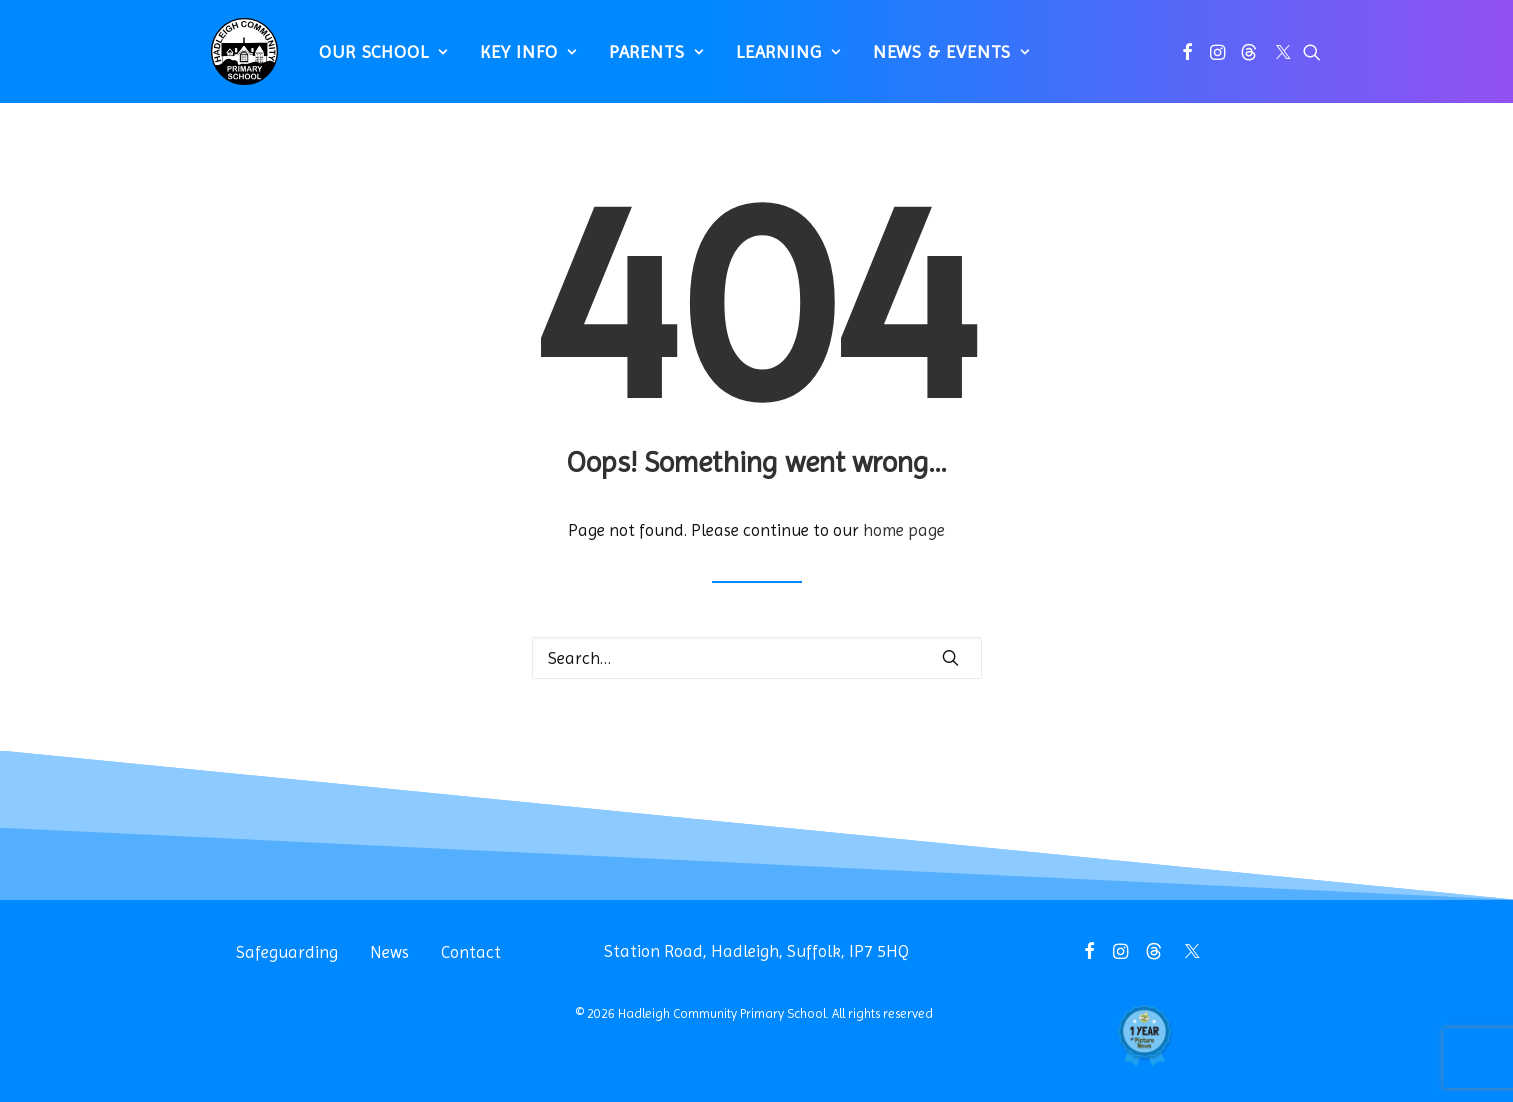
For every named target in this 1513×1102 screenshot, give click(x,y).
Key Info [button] (518, 60)
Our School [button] (374, 60)
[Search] (757, 658)
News (389, 952)
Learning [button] (778, 60)
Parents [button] (646, 60)
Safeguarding (287, 952)
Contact (471, 952)
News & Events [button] (941, 60)
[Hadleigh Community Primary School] (235, 60)
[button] (1187, 60)
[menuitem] (374, 60)
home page (904, 530)
